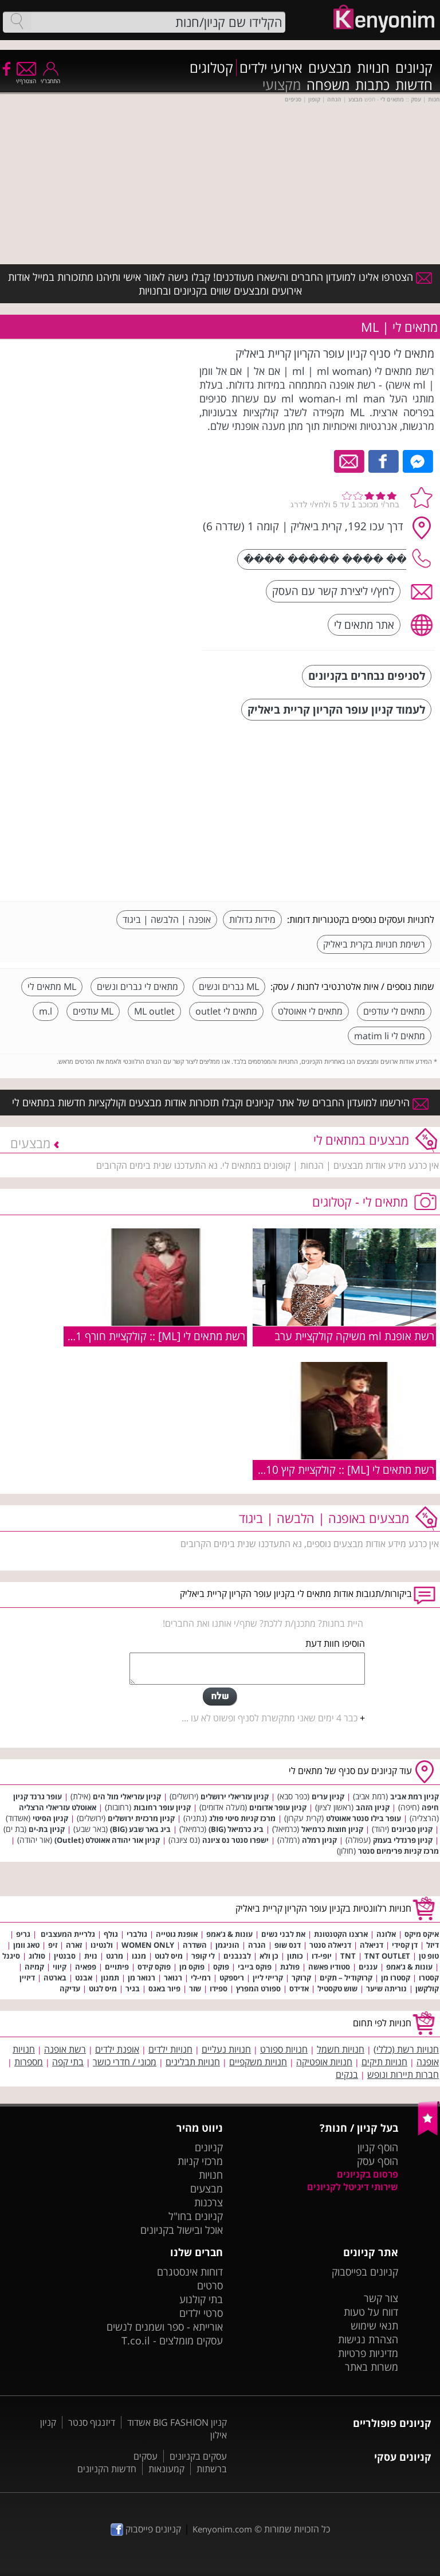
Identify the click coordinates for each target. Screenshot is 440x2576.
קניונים (414, 67)
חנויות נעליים (226, 2049)
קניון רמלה (319, 1840)
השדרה (195, 1945)
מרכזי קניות (200, 2161)
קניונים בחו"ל (195, 2216)
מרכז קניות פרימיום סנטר (398, 1851)
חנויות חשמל (340, 2049)
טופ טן (429, 1956)
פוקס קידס (154, 1967)
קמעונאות (166, 2469)
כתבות (372, 84)
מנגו (139, 1956)
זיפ (52, 1945)
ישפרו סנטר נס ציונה (235, 1840)
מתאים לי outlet (226, 1011)
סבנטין (65, 1956)
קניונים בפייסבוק (365, 2272)
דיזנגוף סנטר (91, 2422)
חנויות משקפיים (258, 2062)
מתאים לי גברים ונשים (137, 986)
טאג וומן (26, 1945)
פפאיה (85, 1967)
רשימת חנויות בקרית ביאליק (374, 944)
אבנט (83, 1977)
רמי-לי (201, 1977)
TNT (348, 1956)
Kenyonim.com (222, 2529)
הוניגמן (227, 1945)
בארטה (55, 1977)
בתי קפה (68, 2062)
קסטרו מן (395, 1977)
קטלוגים (211, 67)
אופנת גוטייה (177, 1934)
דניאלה (371, 1945)
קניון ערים (328, 1796)
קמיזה (34, 1967)
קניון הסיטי (50, 1818)
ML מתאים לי (52, 986)
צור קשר (381, 2298)
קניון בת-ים (47, 1829)
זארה (74, 1945)
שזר (195, 1988)
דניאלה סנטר (330, 1945)
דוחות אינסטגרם (190, 2272)
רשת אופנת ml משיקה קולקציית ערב (354, 1336)
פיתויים (117, 1967)
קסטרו (429, 1977)
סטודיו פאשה (329, 1967)
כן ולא (269, 1956)
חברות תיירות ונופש (403, 2074)
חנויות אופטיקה (324, 2062)
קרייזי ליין (268, 1977)
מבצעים (329, 67)
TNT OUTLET (387, 1956)
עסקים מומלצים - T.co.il (172, 2340)
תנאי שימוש (374, 2325)
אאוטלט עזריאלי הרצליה (57, 1807)
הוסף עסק (377, 2161)
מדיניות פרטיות (368, 2353)
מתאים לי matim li (389, 1035)
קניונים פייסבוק (146, 2529)
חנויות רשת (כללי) (406, 2049)
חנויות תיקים (384, 2062)
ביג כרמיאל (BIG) (236, 1829)
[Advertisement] (348, 812)
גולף (111, 1934)
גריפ (23, 1934)
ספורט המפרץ (258, 1988)
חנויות (373, 67)
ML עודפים (93, 1011)
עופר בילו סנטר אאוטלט (363, 1818)
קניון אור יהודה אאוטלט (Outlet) (107, 1840)
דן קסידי (405, 1945)
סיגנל (11, 1956)
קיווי (59, 1967)
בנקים (347, 2074)
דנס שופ (287, 1945)
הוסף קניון (378, 2147)
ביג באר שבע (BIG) (140, 1829)
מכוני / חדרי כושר (124, 2062)
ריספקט (231, 1977)
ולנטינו (102, 1945)
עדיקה (70, 1988)
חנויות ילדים (170, 2049)
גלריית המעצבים (67, 1934)
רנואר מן (141, 1977)
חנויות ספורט (284, 2049)
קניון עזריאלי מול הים (127, 1796)
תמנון (110, 1977)
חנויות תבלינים (193, 2062)
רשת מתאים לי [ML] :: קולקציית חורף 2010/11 (142, 1336)
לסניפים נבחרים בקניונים (366, 675)
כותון (295, 1956)
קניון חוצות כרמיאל (332, 1829)
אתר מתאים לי (364, 624)
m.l (45, 1011)
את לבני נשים (283, 1934)
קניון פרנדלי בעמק (403, 1840)
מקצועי (281, 84)
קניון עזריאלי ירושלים (235, 1796)
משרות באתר (371, 2367)
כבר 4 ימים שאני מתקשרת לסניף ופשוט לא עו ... (270, 1718)
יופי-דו (322, 1956)
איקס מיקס (421, 1934)
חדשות (414, 84)
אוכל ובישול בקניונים (181, 2230)
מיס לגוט (169, 1956)
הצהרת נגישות (368, 2339)
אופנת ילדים (117, 2049)
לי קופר (203, 1956)
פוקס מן (192, 1967)
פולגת (290, 1967)
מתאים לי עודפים (394, 1011)
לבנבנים (237, 1956)
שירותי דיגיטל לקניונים (352, 2186)
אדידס (299, 1988)
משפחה (328, 84)
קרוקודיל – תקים (346, 1977)
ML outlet (154, 1011)
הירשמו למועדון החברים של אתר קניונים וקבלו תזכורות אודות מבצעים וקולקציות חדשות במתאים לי (220, 1102)
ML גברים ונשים (229, 986)
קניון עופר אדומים (278, 1807)
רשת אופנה (65, 2049)
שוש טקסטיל (337, 1988)
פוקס (221, 1967)
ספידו (218, 1988)
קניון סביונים (412, 1829)
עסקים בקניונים (198, 2456)
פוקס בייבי (255, 1967)
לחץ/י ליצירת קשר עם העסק (333, 590)
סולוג (37, 1956)
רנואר (173, 1977)
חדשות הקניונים (106, 2469)
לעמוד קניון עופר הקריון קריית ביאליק (336, 709)
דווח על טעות (371, 2312)
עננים (368, 1967)
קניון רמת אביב (414, 1796)
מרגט (114, 1956)
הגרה (257, 1945)
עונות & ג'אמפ (229, 1934)
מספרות (28, 2062)
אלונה (386, 1934)
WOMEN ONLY (147, 1945)
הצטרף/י (26, 77)
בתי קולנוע (201, 2299)
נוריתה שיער (386, 1988)
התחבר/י (50, 77)
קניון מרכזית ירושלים (141, 1818)
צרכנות (208, 2202)
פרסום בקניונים (367, 2174)
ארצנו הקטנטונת (341, 1934)
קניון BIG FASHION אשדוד (177, 2422)
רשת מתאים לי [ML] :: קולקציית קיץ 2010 (343, 1469)
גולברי (137, 1934)
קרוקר (301, 1977)
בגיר (132, 1988)
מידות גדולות (252, 919)
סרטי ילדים (201, 2313)
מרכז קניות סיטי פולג (242, 1818)
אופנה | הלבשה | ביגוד (167, 919)
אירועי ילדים (270, 67)
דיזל (432, 1945)
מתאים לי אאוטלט (310, 1011)
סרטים (210, 2285)
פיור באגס (164, 1988)
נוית (90, 1956)
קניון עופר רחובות (162, 1807)
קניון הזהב (373, 1807)
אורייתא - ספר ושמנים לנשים (165, 2327)
